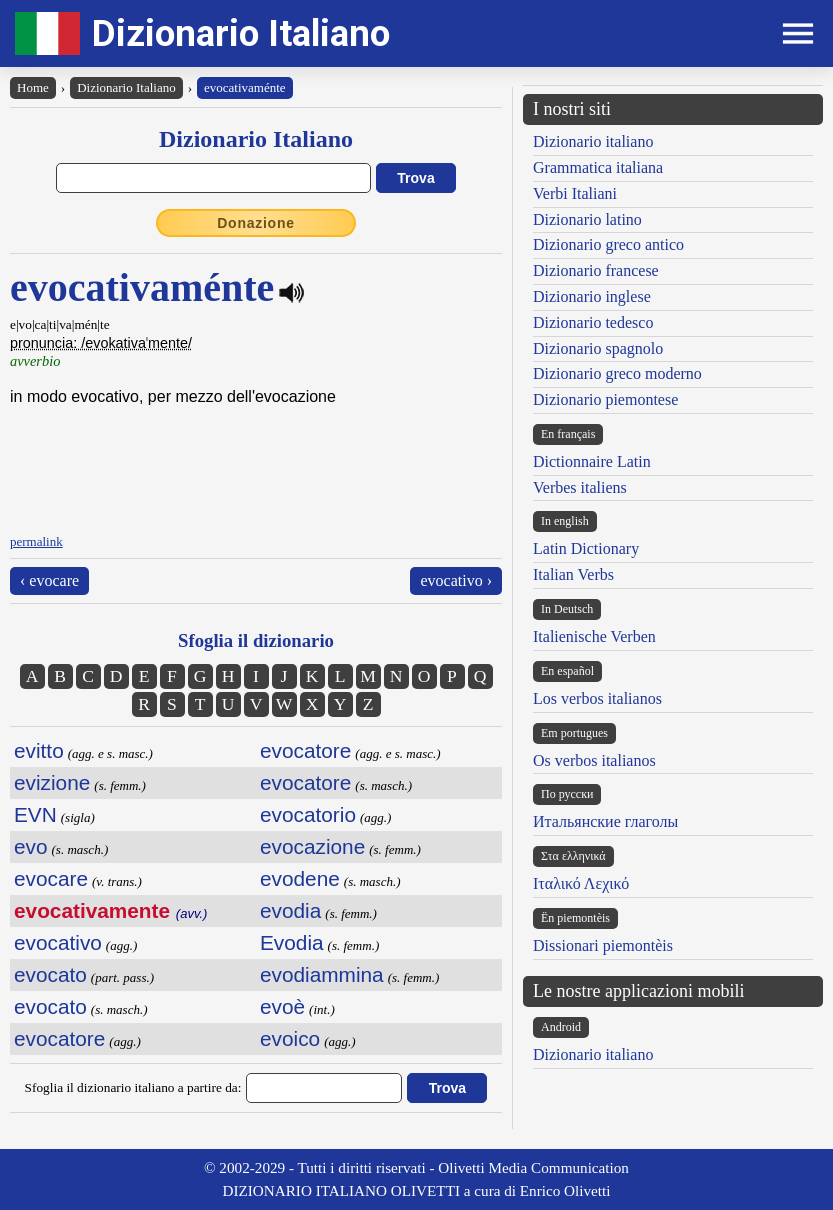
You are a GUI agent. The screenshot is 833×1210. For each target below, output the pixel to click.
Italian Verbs (573, 574)
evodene (300, 878)
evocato (50, 974)
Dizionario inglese (592, 296)
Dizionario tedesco (593, 322)
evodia (290, 910)
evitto (39, 750)
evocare (51, 878)
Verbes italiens (580, 487)
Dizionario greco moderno (617, 373)
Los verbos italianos (597, 698)
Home (33, 87)
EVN (35, 814)
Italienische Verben (594, 636)
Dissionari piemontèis (603, 945)
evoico (290, 1038)
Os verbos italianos (594, 760)
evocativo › (456, 580)
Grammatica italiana (598, 167)
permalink (36, 541)
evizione (52, 782)
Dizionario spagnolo (598, 348)
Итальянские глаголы (605, 821)
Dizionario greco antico (608, 244)
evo (31, 846)
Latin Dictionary (586, 548)
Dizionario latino (587, 219)
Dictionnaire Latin (592, 461)
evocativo (58, 942)
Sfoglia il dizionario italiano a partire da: (133, 1087)
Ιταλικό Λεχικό (581, 883)
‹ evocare (49, 580)
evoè (282, 1006)
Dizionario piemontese (605, 399)
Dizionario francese (596, 270)
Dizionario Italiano (241, 33)
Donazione (256, 223)
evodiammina (322, 974)
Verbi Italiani (575, 193)
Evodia (292, 942)
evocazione (312, 846)
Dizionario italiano (593, 141)
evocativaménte (245, 87)
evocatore (59, 1038)
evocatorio (308, 814)
